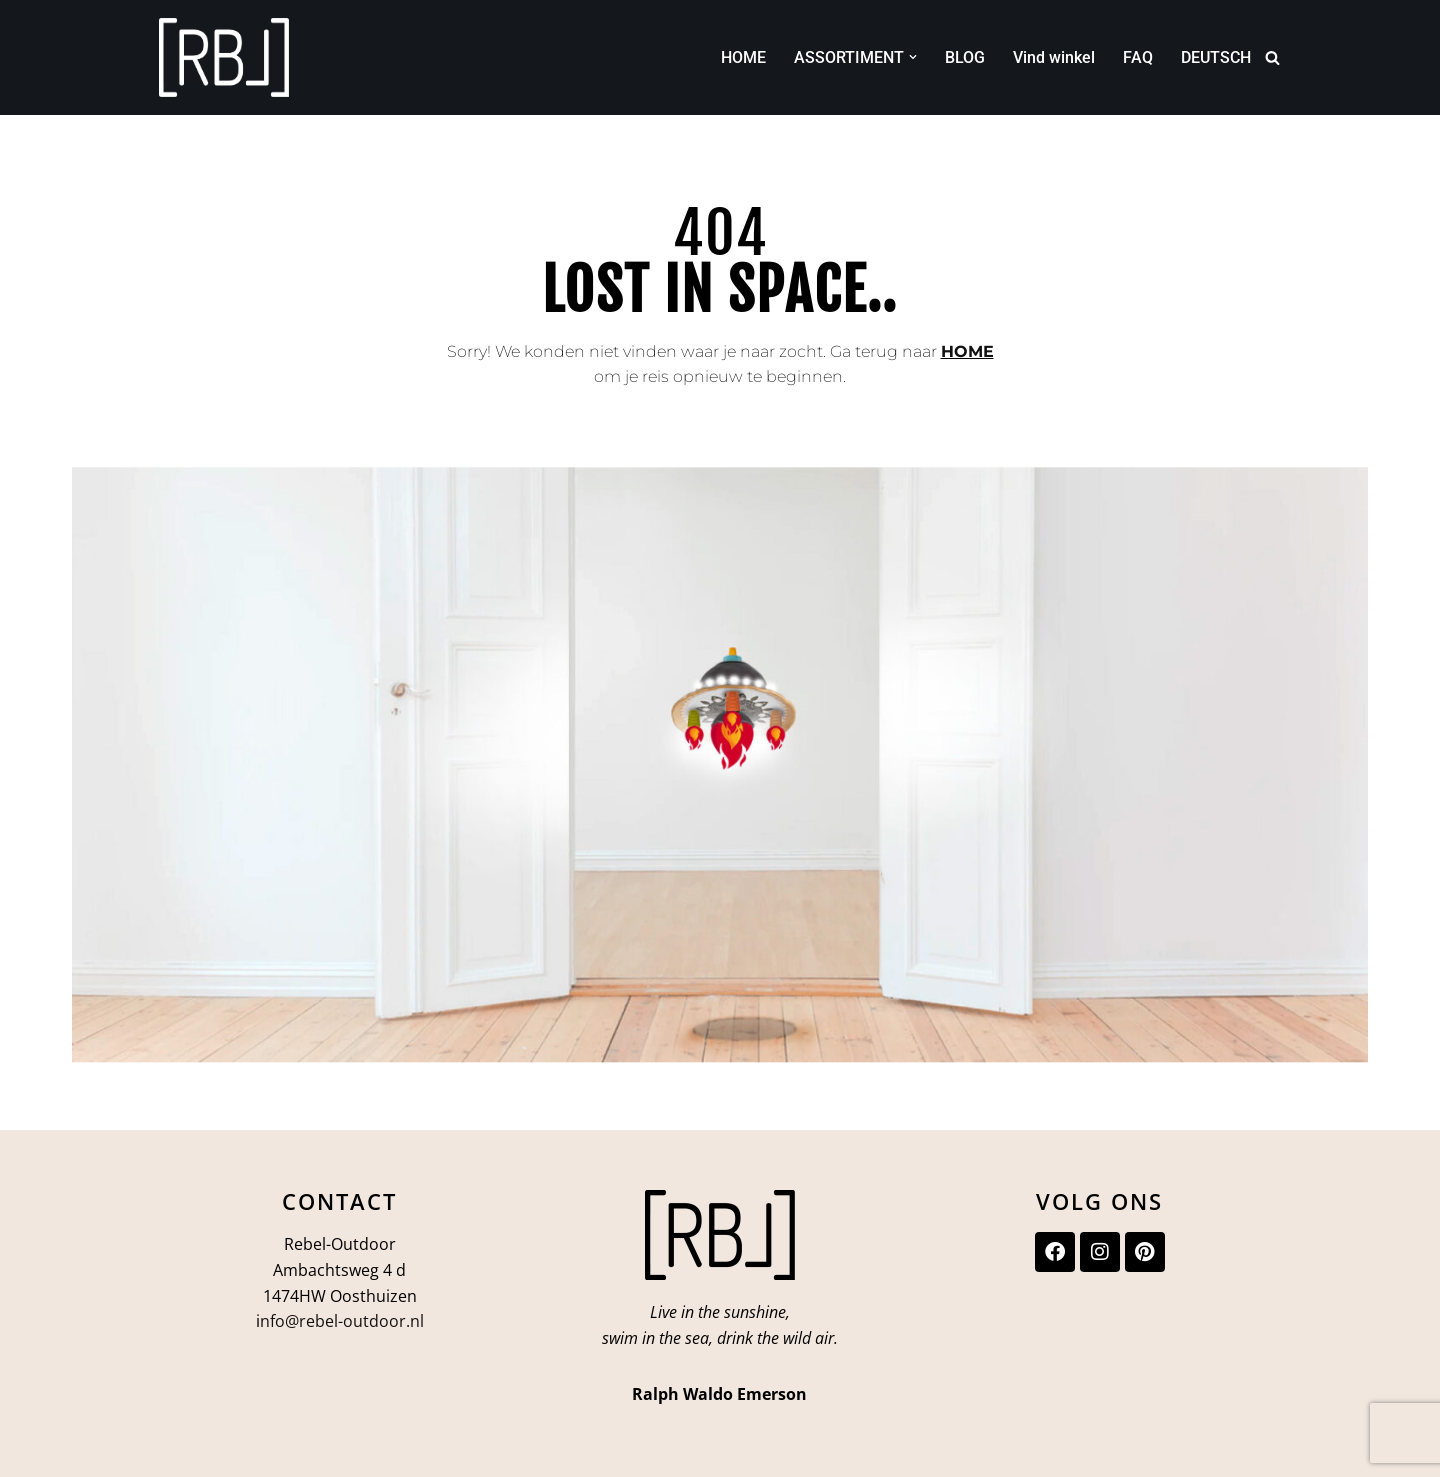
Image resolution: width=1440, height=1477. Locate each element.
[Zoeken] (1272, 57)
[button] (913, 57)
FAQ (1138, 57)
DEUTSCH (1216, 57)
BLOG (965, 57)
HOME (743, 57)
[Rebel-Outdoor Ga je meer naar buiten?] (224, 57)
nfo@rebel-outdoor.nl (342, 1321)
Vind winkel (1054, 57)
